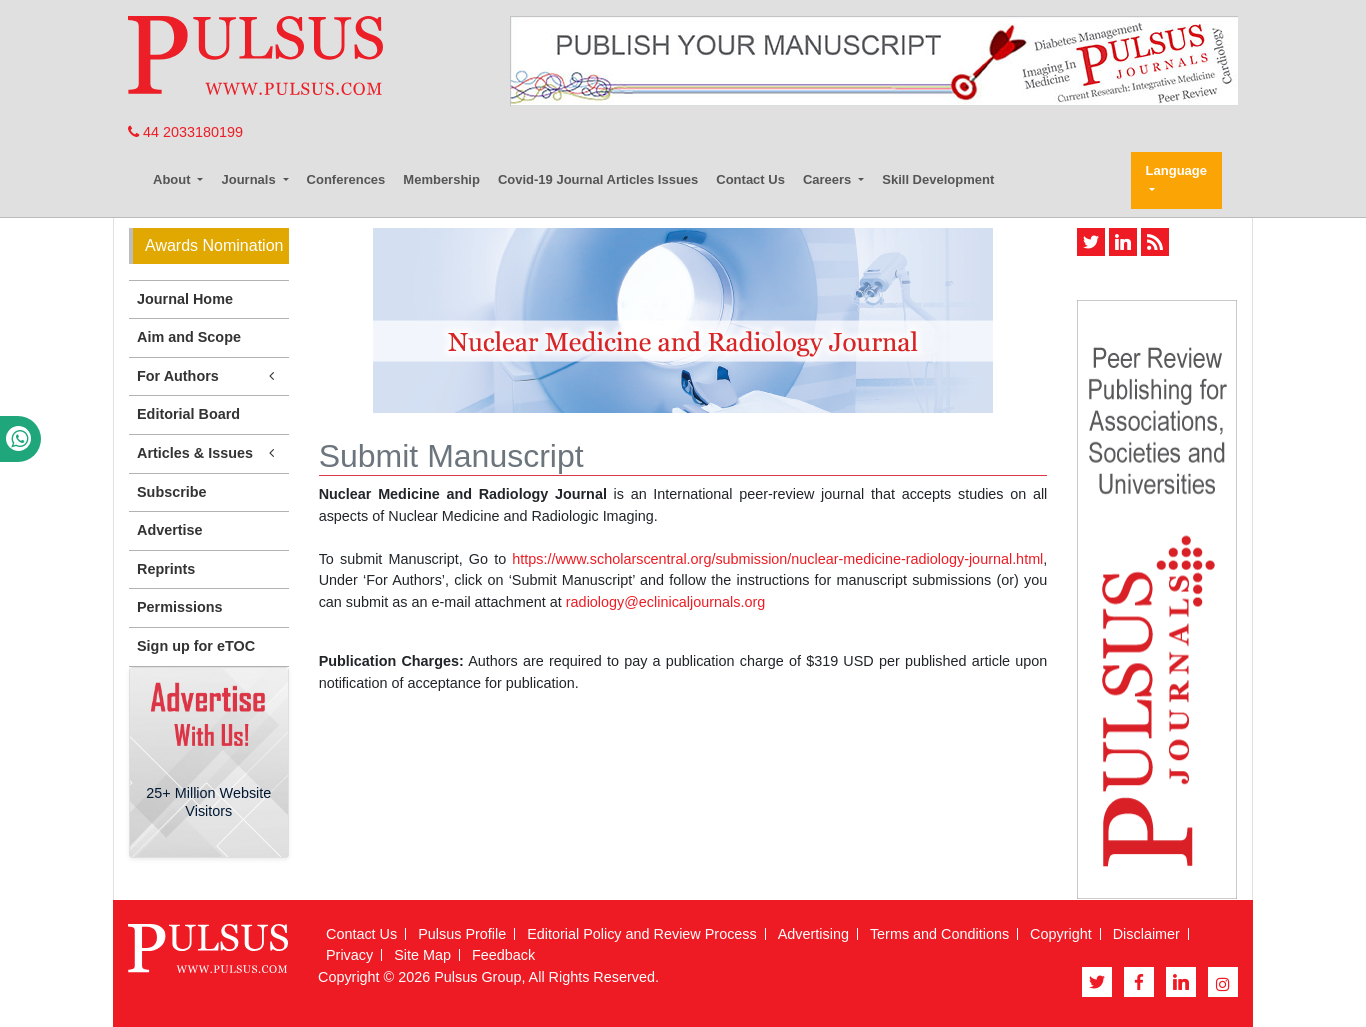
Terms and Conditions (939, 934)
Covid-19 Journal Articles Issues (598, 179)
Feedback (503, 955)
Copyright (1061, 934)
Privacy (349, 955)
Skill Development (938, 179)
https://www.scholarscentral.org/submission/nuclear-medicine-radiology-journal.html (777, 559)
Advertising (813, 934)
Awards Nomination (214, 245)
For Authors (209, 376)
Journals (250, 179)
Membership (441, 179)
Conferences (346, 179)
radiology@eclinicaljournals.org (665, 602)
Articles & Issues (209, 453)
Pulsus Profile (462, 934)
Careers (829, 179)
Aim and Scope (189, 337)
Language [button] (1176, 170)
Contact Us (750, 179)
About (173, 179)
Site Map (422, 955)
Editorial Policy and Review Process (642, 934)
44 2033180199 (185, 132)
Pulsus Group (477, 977)
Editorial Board (188, 414)
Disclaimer (1146, 934)
